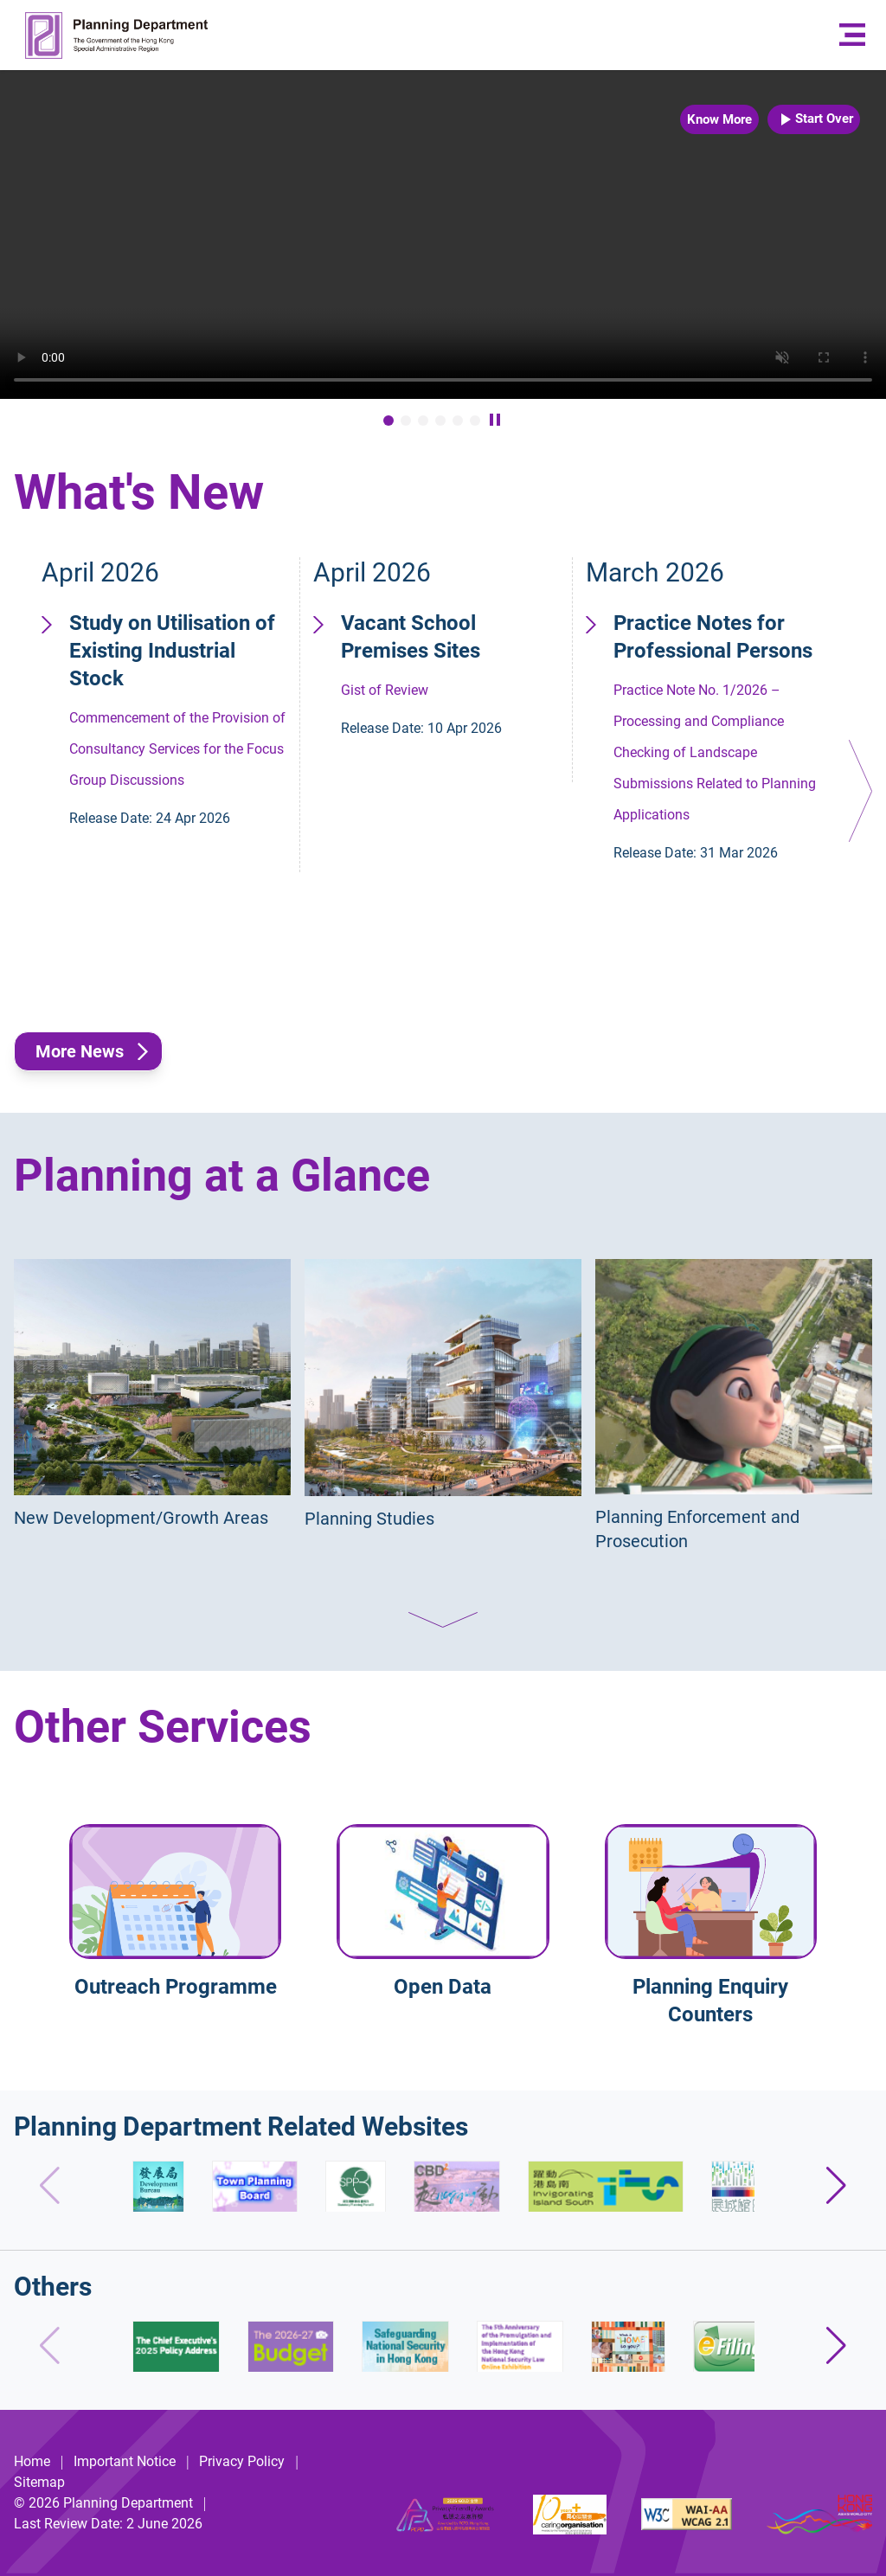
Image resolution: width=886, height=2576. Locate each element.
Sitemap (39, 2482)
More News (79, 1051)
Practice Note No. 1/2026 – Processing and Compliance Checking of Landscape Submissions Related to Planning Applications (723, 739)
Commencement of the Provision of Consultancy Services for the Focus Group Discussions (179, 721)
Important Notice (125, 2461)
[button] (860, 791)
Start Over (813, 119)
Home (32, 2461)
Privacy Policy (242, 2461)
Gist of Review (451, 676)
